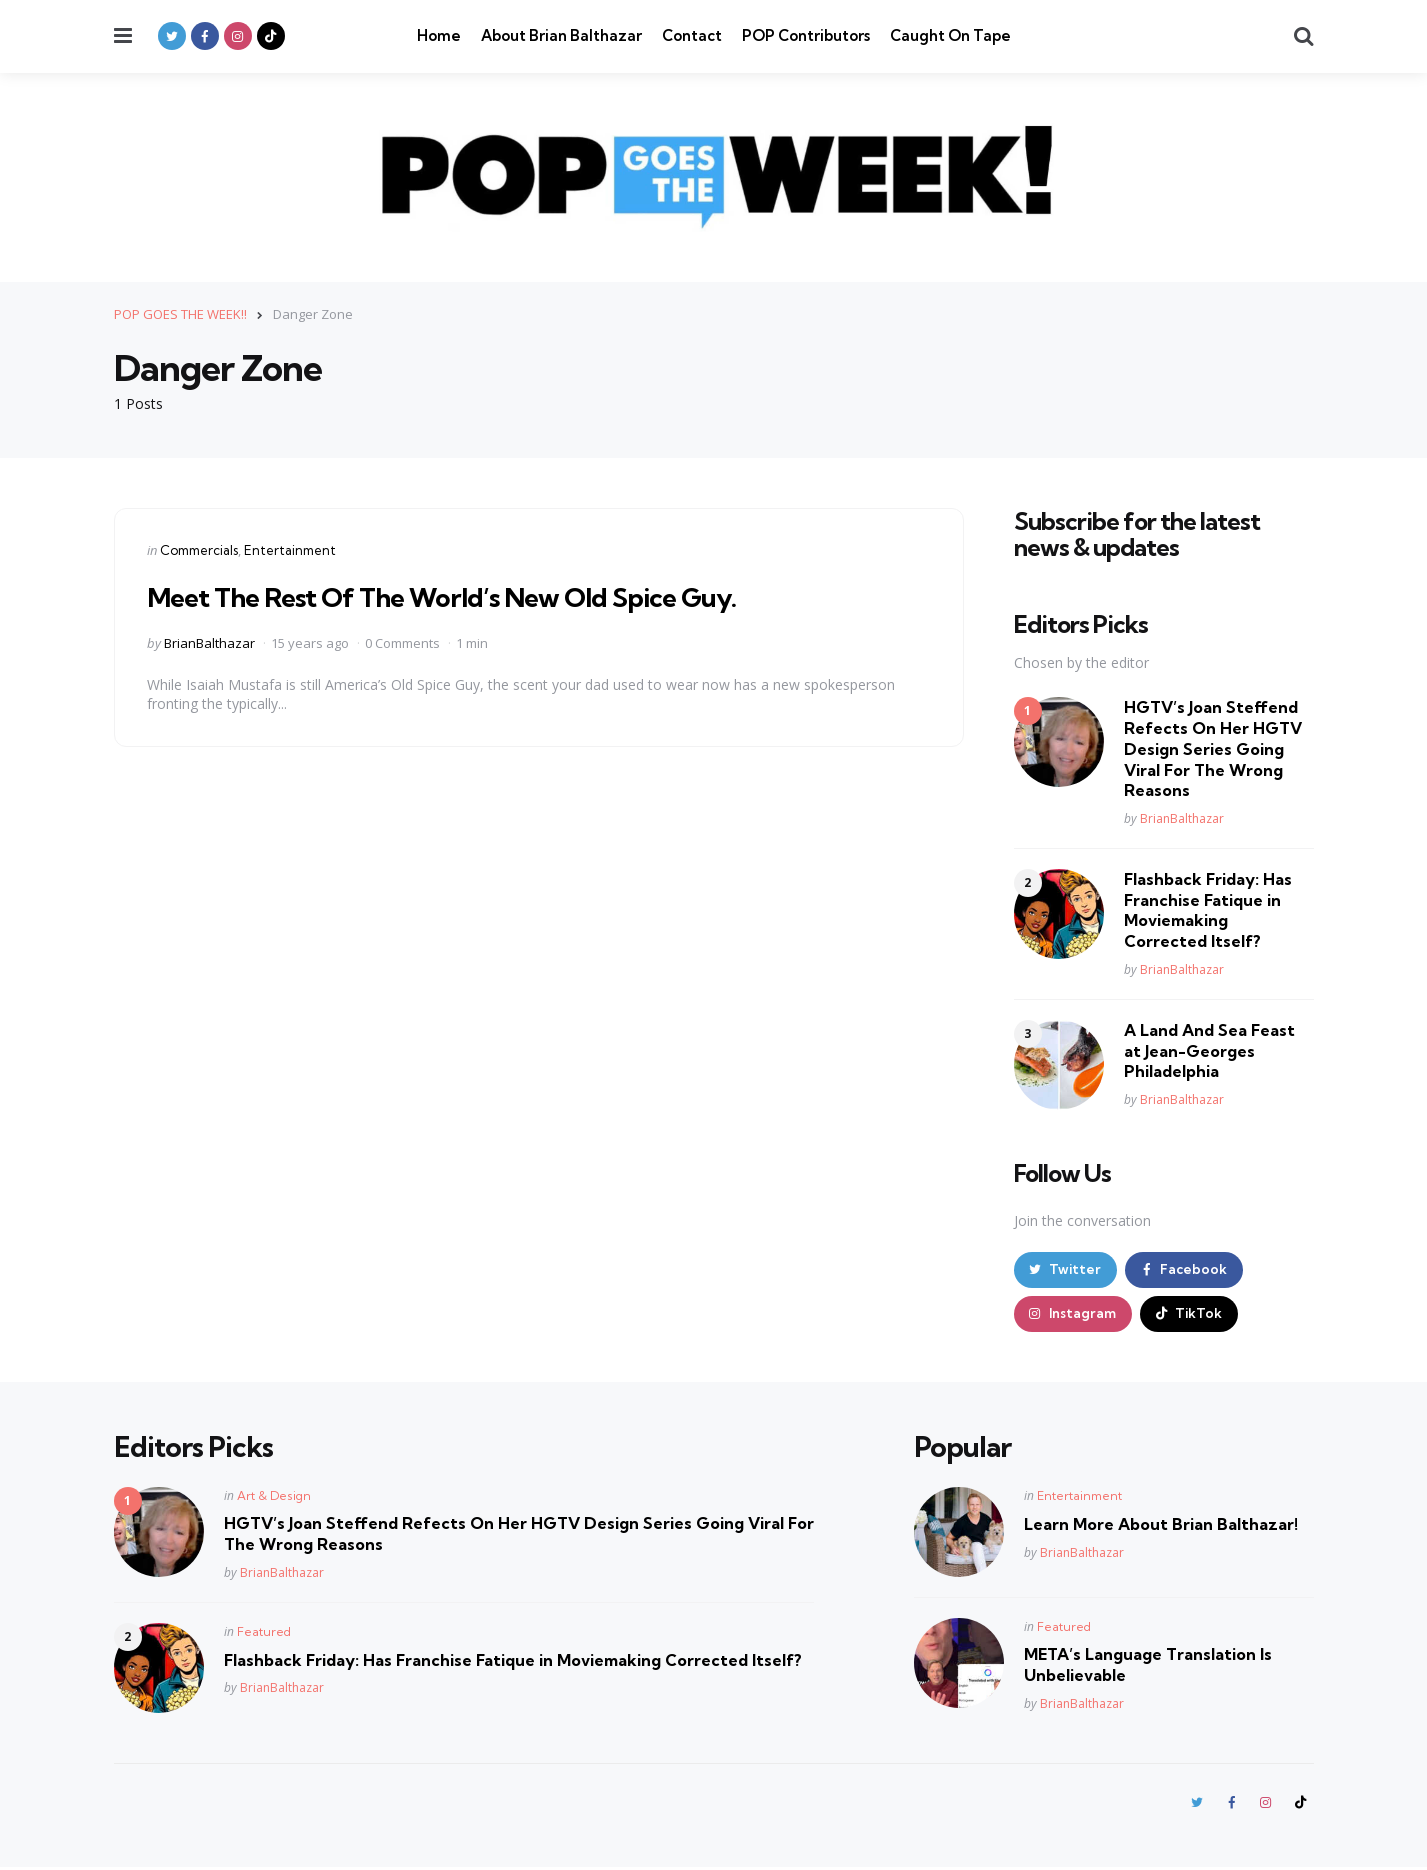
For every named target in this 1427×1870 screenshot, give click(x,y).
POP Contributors (806, 35)
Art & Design (274, 1497)
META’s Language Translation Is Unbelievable (1148, 1666)
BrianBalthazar (209, 642)
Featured (264, 1633)
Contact (692, 35)
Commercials (199, 549)
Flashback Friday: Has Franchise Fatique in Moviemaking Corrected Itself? (1208, 909)
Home (439, 35)
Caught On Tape (950, 35)
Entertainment (290, 549)
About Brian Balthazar (561, 35)
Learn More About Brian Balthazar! (1161, 1526)
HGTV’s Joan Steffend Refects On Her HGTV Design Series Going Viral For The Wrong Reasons (1213, 748)
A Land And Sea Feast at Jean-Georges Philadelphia (1209, 1050)
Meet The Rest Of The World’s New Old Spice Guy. (459, 595)
